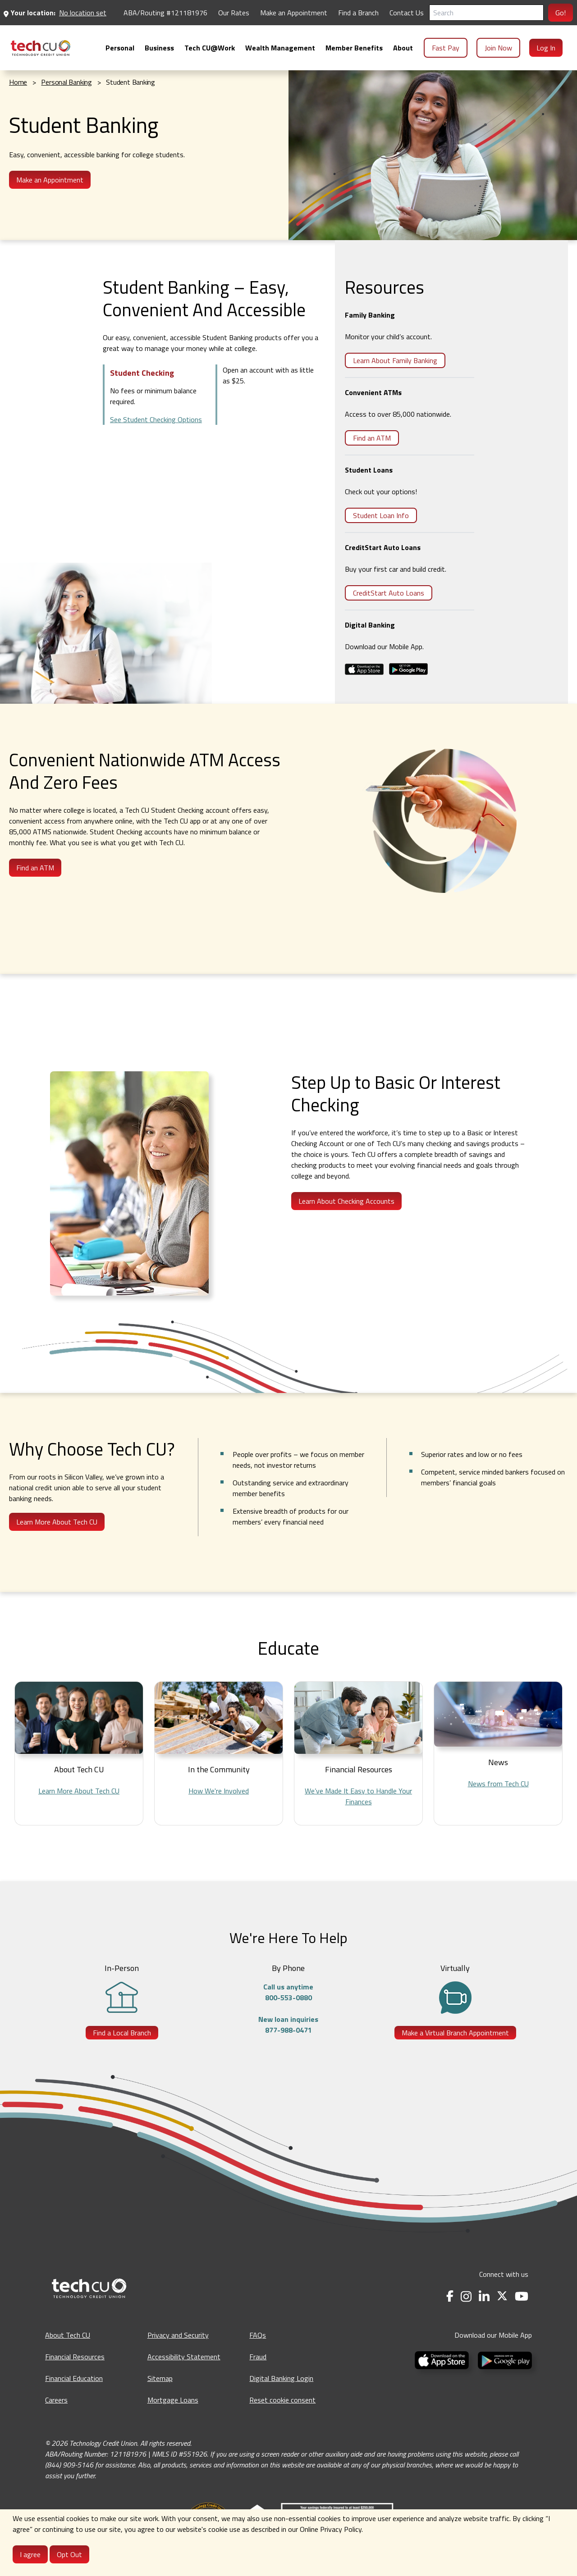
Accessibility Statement (183, 2356)
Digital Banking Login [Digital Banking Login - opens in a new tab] (281, 2378)
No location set (82, 12)
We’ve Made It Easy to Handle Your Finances (358, 1796)
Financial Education (74, 2378)
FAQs (257, 2335)
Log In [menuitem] (545, 47)
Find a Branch (358, 12)
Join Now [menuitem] (498, 47)
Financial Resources (75, 2356)
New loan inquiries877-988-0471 (288, 2024)
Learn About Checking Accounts (346, 1201)
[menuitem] (40, 48)
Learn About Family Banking (395, 360)
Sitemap (160, 2378)
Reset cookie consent (282, 2399)
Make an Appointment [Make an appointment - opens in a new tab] (49, 179)
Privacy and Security (178, 2335)
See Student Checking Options (156, 419)
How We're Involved (218, 1790)
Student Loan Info (381, 515)
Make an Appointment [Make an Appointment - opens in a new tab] (293, 12)
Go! (560, 12)
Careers (56, 2399)
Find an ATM (372, 437)
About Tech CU (67, 2335)
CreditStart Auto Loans (388, 592)
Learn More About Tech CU (56, 1521)
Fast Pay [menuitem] (445, 47)
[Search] (486, 13)
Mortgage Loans (172, 2399)
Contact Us (406, 12)
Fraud (257, 2356)
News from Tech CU (498, 1783)
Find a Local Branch (122, 2032)
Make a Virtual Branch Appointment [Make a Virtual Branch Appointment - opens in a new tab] (455, 2032)
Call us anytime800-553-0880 (288, 1992)
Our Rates (233, 12)
